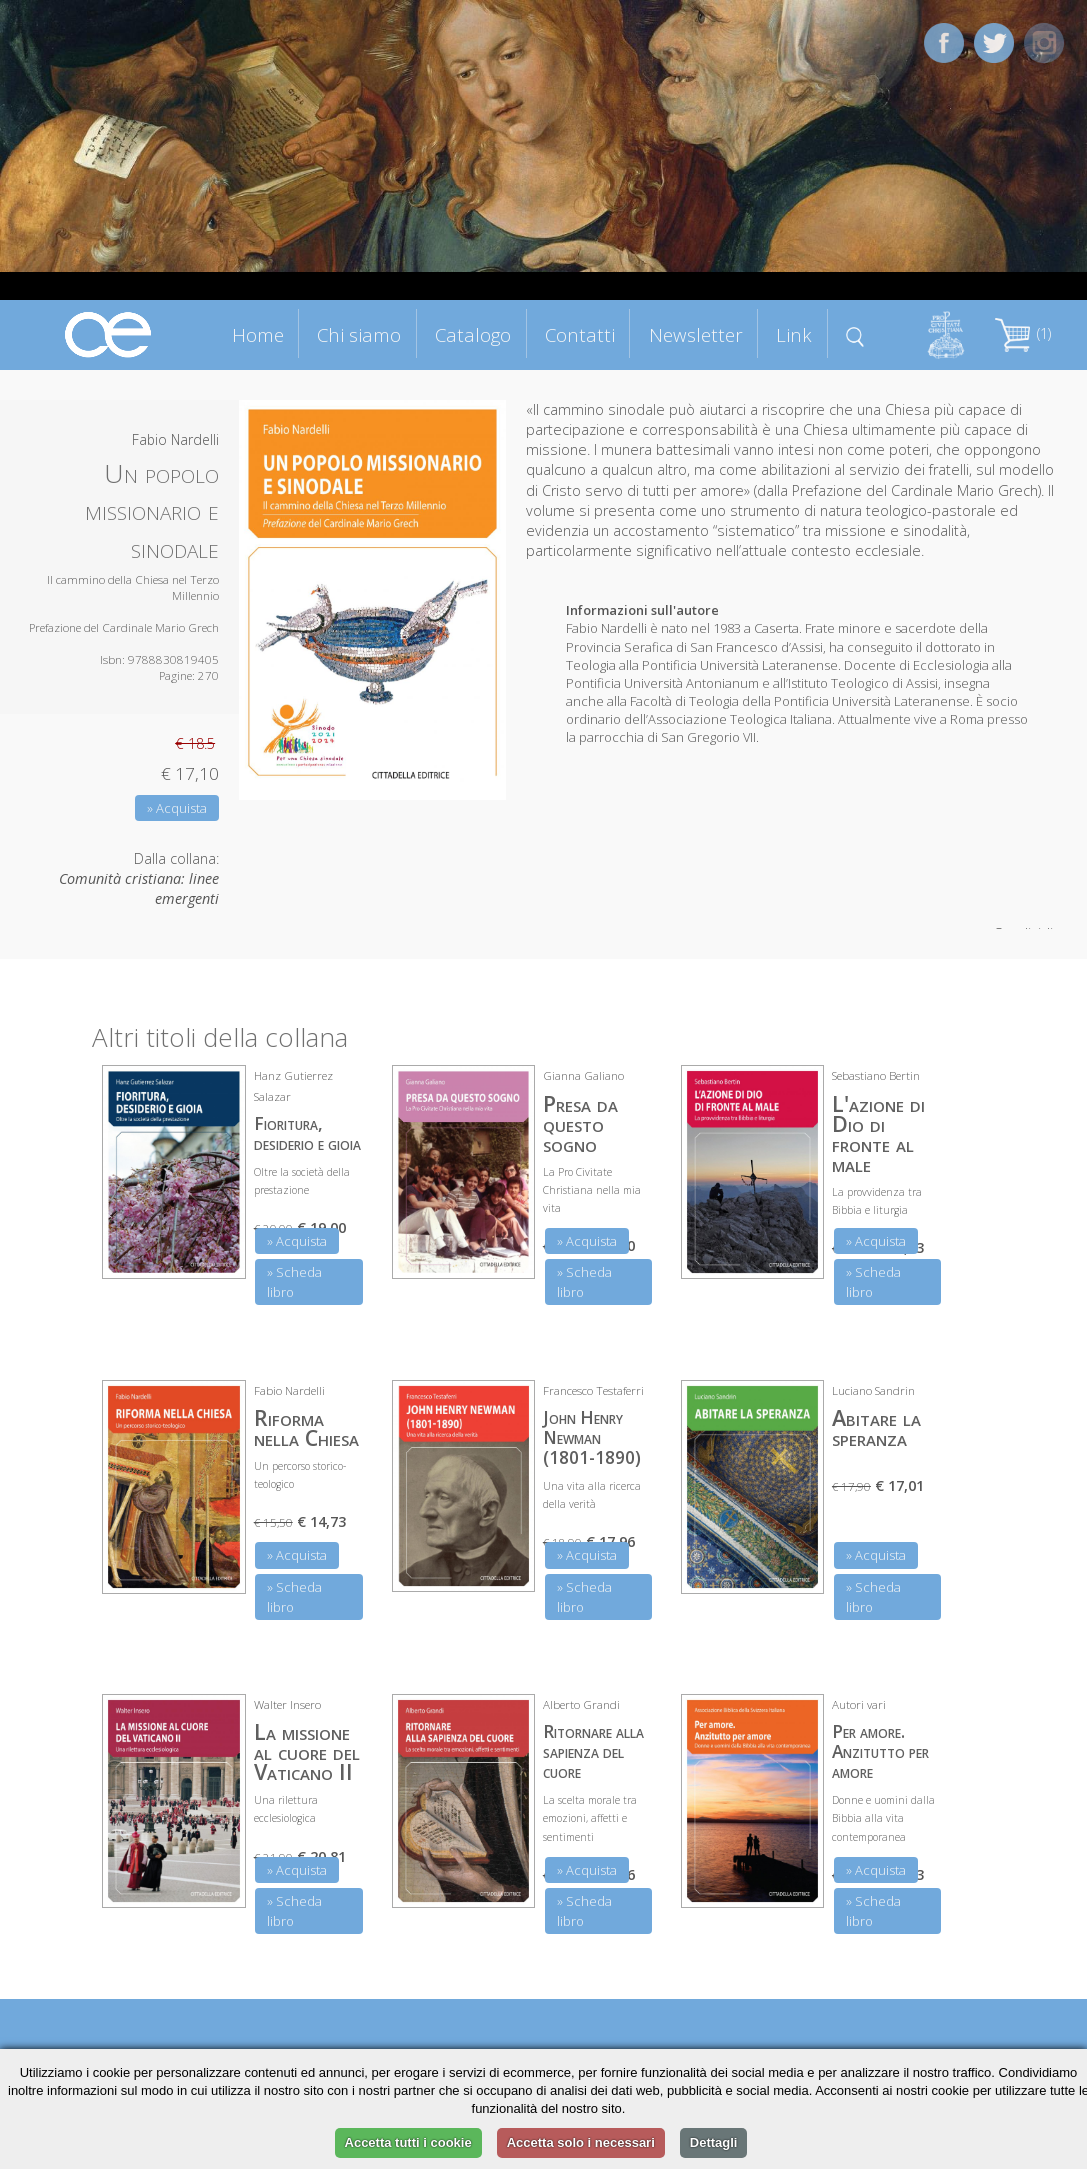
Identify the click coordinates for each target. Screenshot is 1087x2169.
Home (258, 334)
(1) (1023, 333)
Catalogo (473, 334)
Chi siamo (359, 334)
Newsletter (696, 334)
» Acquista (177, 808)
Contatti (580, 334)
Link (794, 334)
